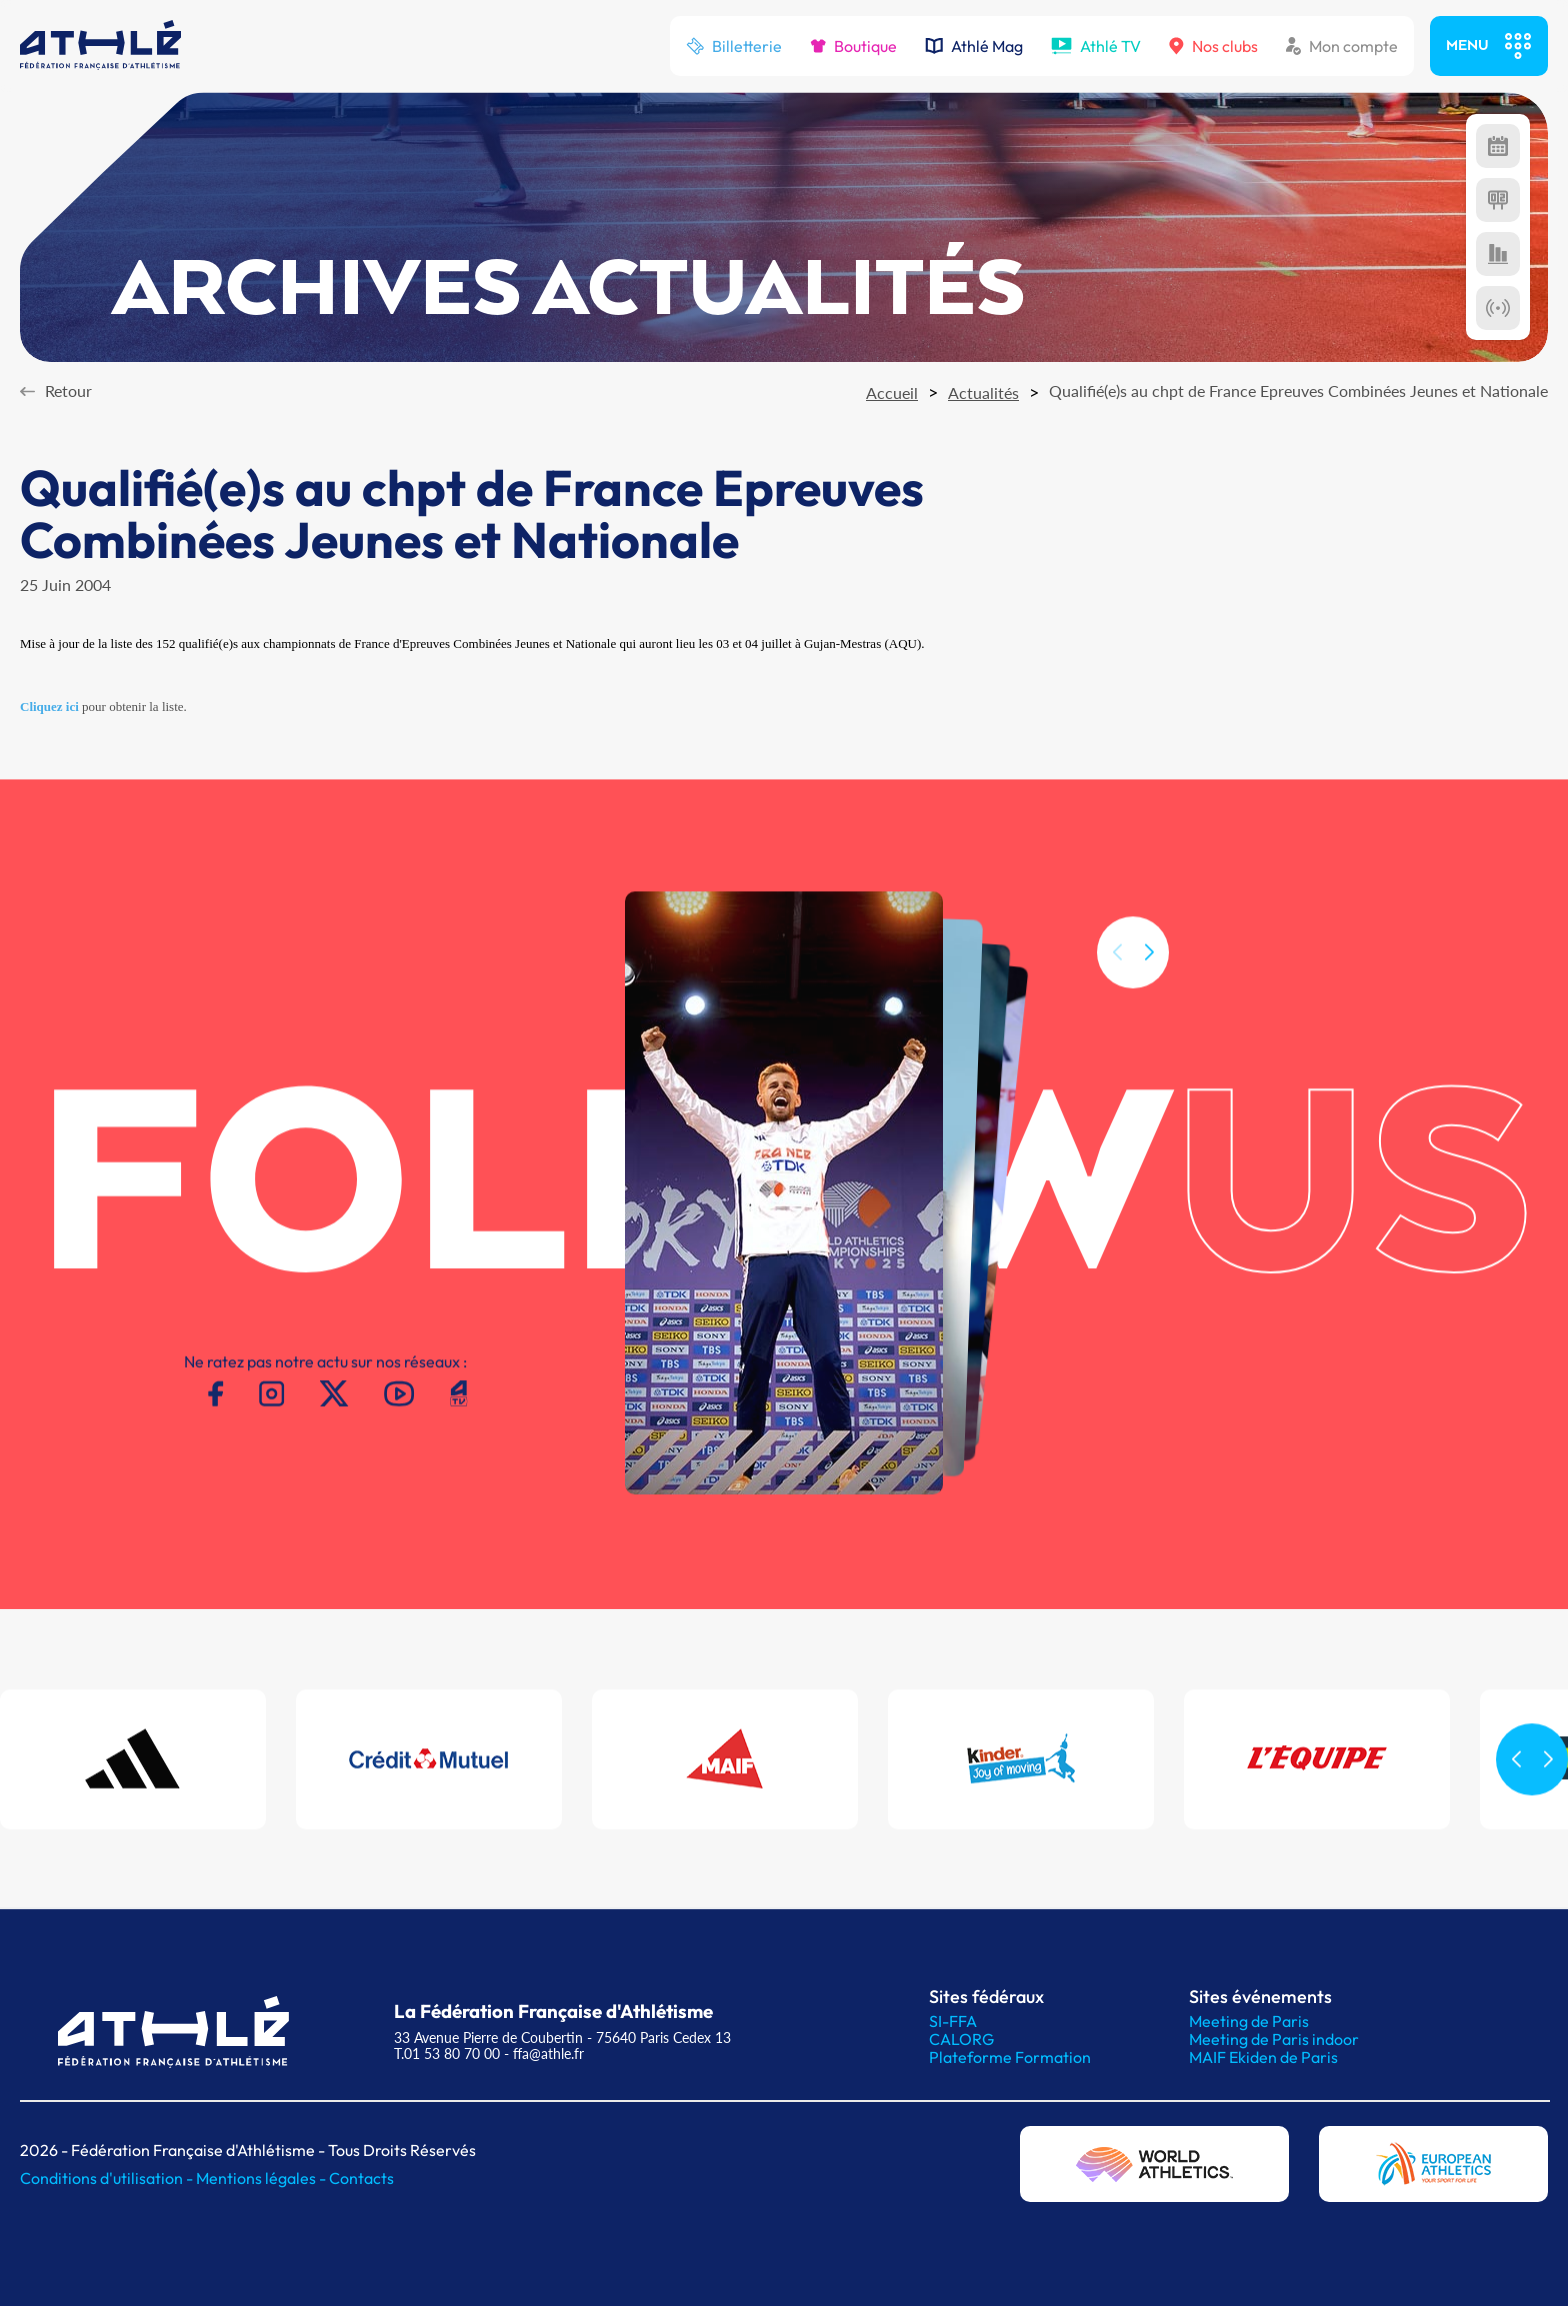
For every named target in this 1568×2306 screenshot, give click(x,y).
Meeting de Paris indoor (1274, 2039)
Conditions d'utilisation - (108, 2178)
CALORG (961, 2039)
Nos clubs (1213, 46)
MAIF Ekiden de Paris (1263, 2057)
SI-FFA (953, 2021)
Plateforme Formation (1010, 2057)
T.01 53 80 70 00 (447, 2053)
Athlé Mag (974, 46)
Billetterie (734, 46)
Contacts (361, 2178)
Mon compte (1342, 46)
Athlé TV (1096, 46)
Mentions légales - (262, 2178)
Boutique (853, 46)
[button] (1149, 976)
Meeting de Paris (1249, 2021)
